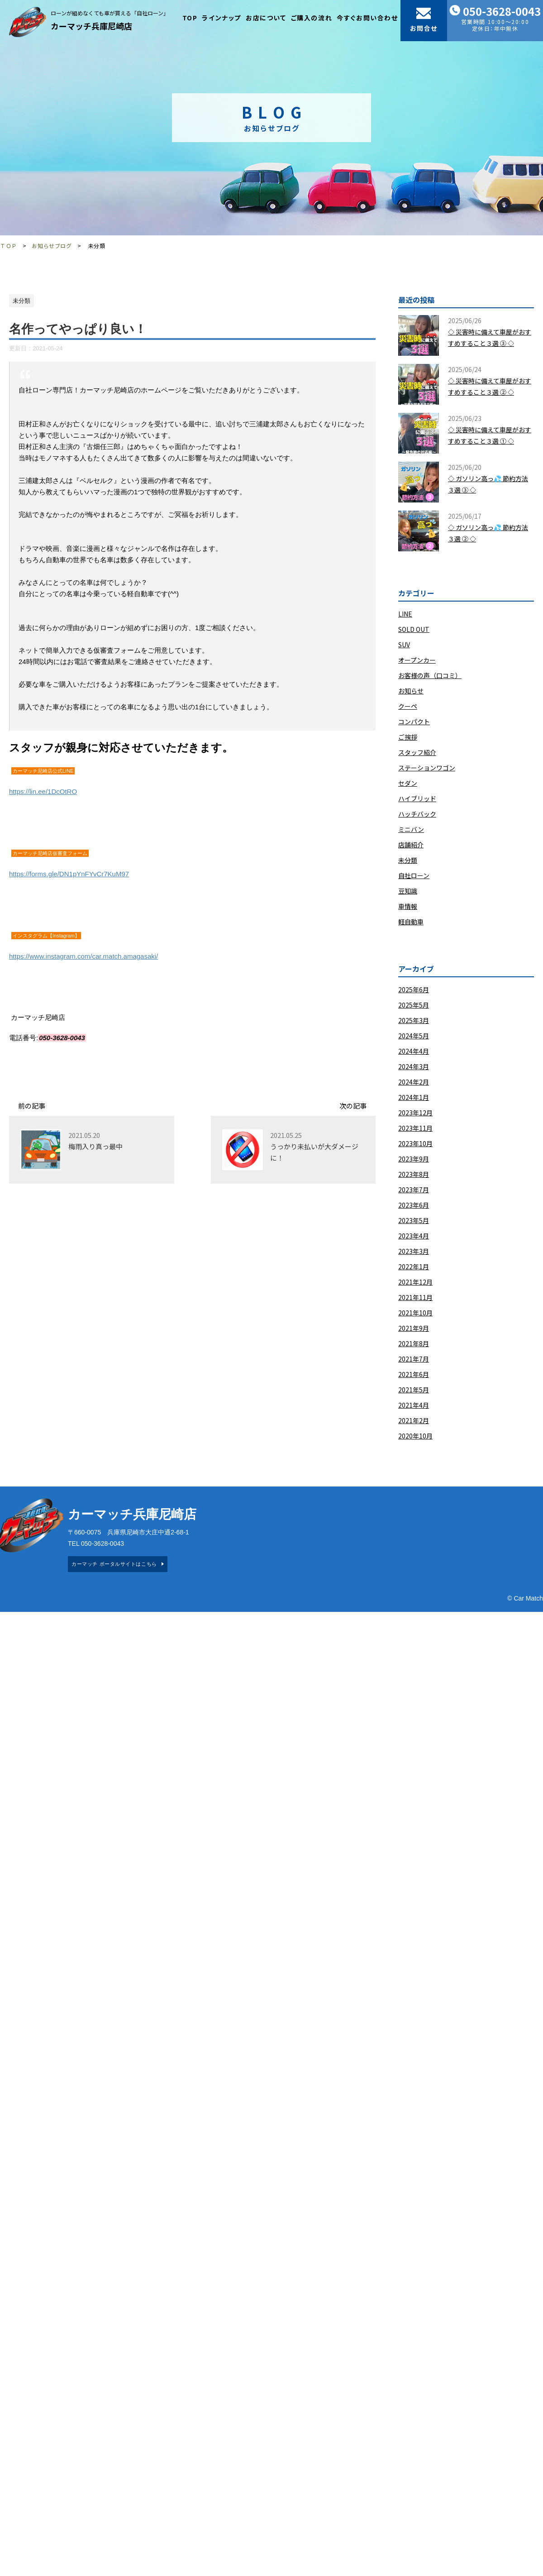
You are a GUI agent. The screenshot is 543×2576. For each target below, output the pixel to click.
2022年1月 (413, 1266)
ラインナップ (221, 17)
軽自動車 (411, 921)
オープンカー (417, 659)
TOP (190, 17)
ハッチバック (417, 813)
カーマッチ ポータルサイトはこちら (114, 1564)
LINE (405, 613)
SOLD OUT (413, 629)
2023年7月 (413, 1189)
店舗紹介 (411, 844)
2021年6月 (413, 1374)
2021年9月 (413, 1328)
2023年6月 (413, 1204)
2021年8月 (413, 1343)
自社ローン (413, 875)
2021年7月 (413, 1358)
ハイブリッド (417, 798)
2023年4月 (413, 1235)
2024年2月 (413, 1081)
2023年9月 (413, 1158)
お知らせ (411, 690)
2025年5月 (413, 1004)
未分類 (407, 860)
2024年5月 (413, 1035)
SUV (404, 644)
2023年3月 (413, 1251)
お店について (266, 17)
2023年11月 (415, 1128)
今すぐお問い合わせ (367, 17)
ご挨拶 (407, 736)
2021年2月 (413, 1420)
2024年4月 (413, 1051)
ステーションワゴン (426, 767)
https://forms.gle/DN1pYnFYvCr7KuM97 (69, 874)
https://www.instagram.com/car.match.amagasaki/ (83, 956)
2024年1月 (413, 1097)
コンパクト (414, 721)
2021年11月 (415, 1297)
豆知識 (407, 890)
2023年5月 (413, 1220)
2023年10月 (415, 1143)
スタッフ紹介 (417, 752)
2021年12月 (415, 1281)
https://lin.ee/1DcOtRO (43, 791)
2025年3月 (413, 1020)
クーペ (407, 706)
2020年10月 (415, 1435)
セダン (407, 783)
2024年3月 (413, 1066)
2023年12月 (415, 1112)
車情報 (407, 906)
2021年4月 (413, 1405)
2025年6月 (413, 989)
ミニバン (411, 829)
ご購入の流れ (312, 17)
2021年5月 (413, 1389)
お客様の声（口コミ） (430, 675)
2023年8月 (413, 1174)
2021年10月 (415, 1312)
